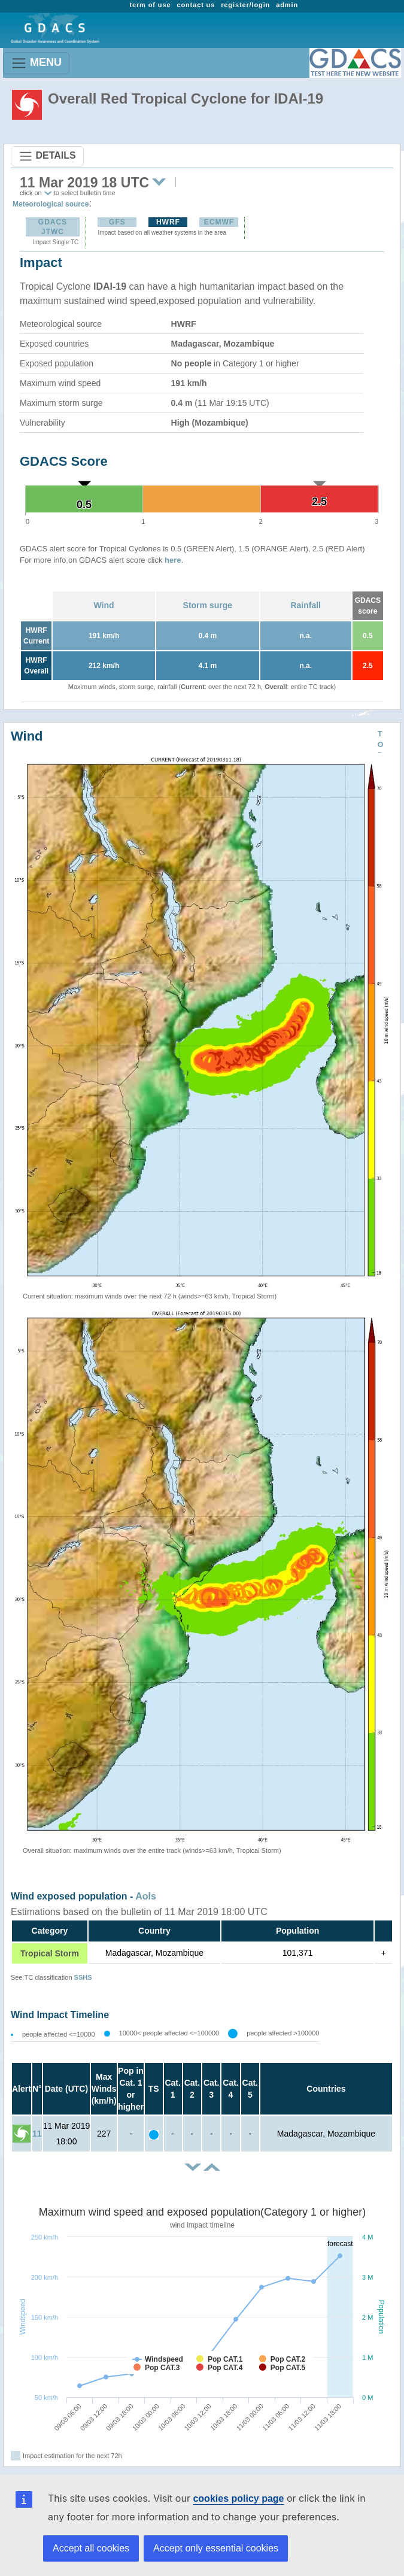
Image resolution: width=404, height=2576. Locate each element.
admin (287, 4)
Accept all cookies (91, 2548)
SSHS (83, 1977)
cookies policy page (238, 2498)
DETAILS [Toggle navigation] (47, 156)
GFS (117, 222)
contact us (196, 4)
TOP (380, 745)
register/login (245, 4)
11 (37, 2133)
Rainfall (305, 605)
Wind (104, 605)
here (173, 560)
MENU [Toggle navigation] (36, 63)
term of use (150, 4)
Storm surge (207, 605)
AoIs (145, 1896)
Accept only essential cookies (215, 2548)
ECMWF (219, 222)
